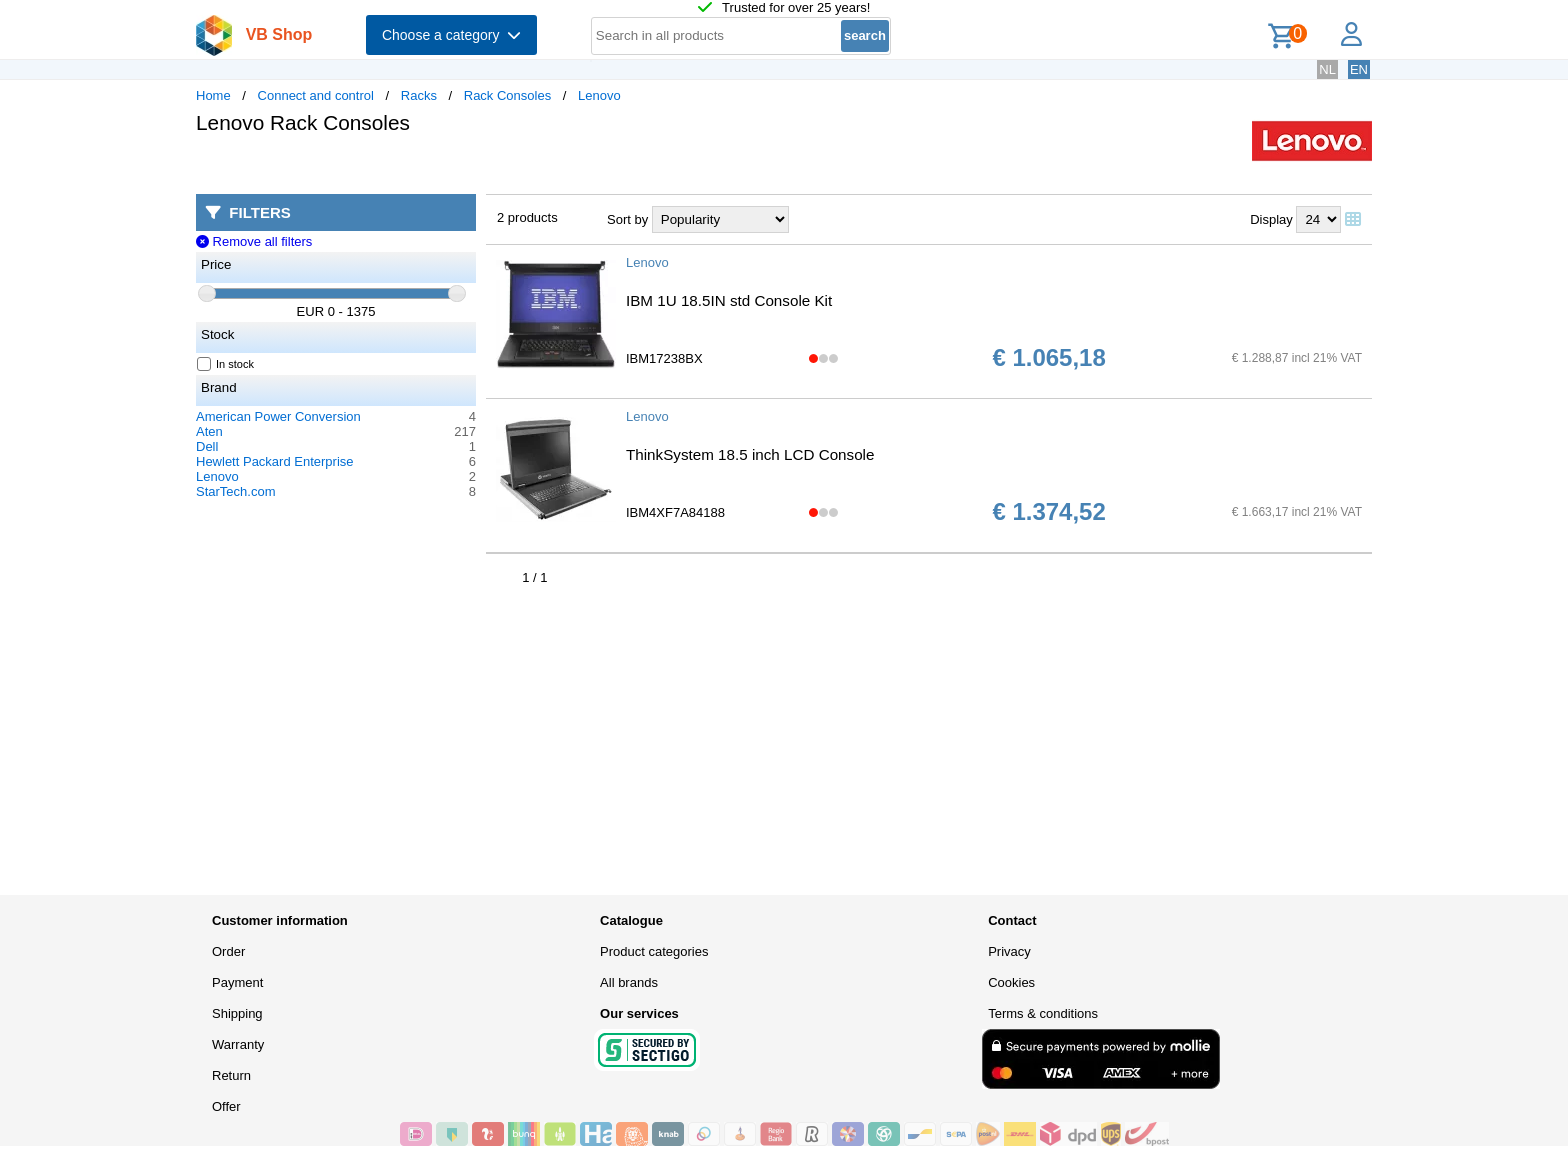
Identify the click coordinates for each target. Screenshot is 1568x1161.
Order (228, 951)
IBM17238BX (664, 358)
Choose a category (451, 35)
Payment (237, 982)
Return (231, 1075)
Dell (207, 446)
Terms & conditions (1043, 1013)
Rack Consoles (507, 95)
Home (213, 95)
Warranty (238, 1044)
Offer (226, 1106)
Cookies (1011, 982)
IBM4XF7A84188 (675, 512)
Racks (419, 95)
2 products (527, 217)
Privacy (1009, 951)
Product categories (654, 951)
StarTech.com (235, 491)
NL (1327, 69)
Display (1271, 219)
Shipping (237, 1013)
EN (1359, 69)
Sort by (627, 219)
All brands (629, 982)
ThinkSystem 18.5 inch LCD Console (750, 454)
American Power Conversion (278, 416)
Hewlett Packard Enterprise (275, 461)
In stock (226, 364)
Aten (209, 431)
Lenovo (599, 95)
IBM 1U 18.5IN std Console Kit (729, 300)
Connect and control (316, 95)
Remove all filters (254, 241)
